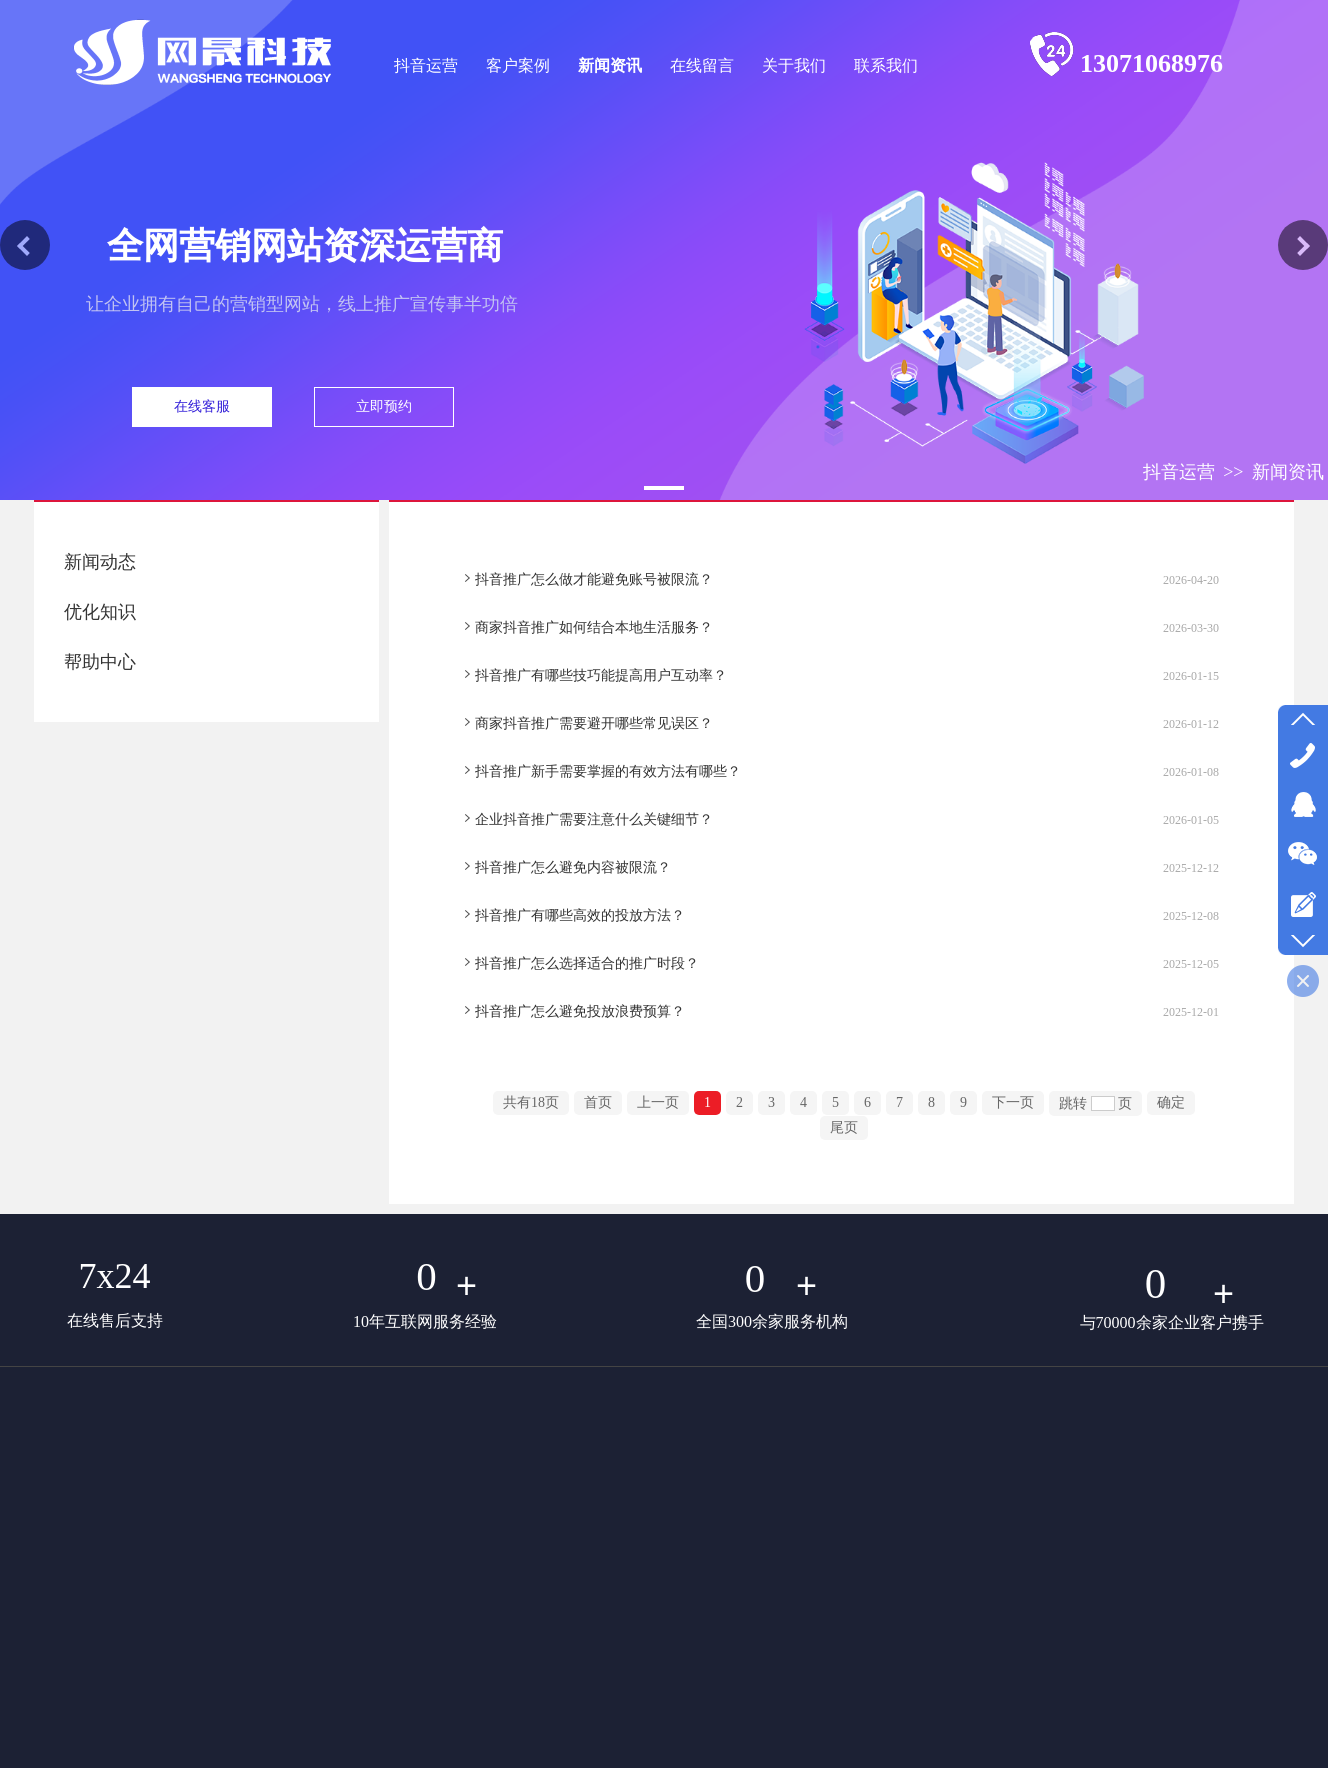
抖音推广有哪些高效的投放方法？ (580, 915)
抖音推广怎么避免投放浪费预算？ (580, 1011)
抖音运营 (1179, 472)
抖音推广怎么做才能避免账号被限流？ (594, 579)
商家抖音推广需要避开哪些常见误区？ (594, 723)
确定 (1171, 1102)
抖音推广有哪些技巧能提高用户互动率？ (601, 675)
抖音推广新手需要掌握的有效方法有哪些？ (608, 771)
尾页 (844, 1127)
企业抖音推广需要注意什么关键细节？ (594, 819)
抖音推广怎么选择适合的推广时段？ (587, 963)
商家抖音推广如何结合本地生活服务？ (594, 627)
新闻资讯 (1288, 472)
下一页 (1013, 1102)
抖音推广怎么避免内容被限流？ (573, 867)
